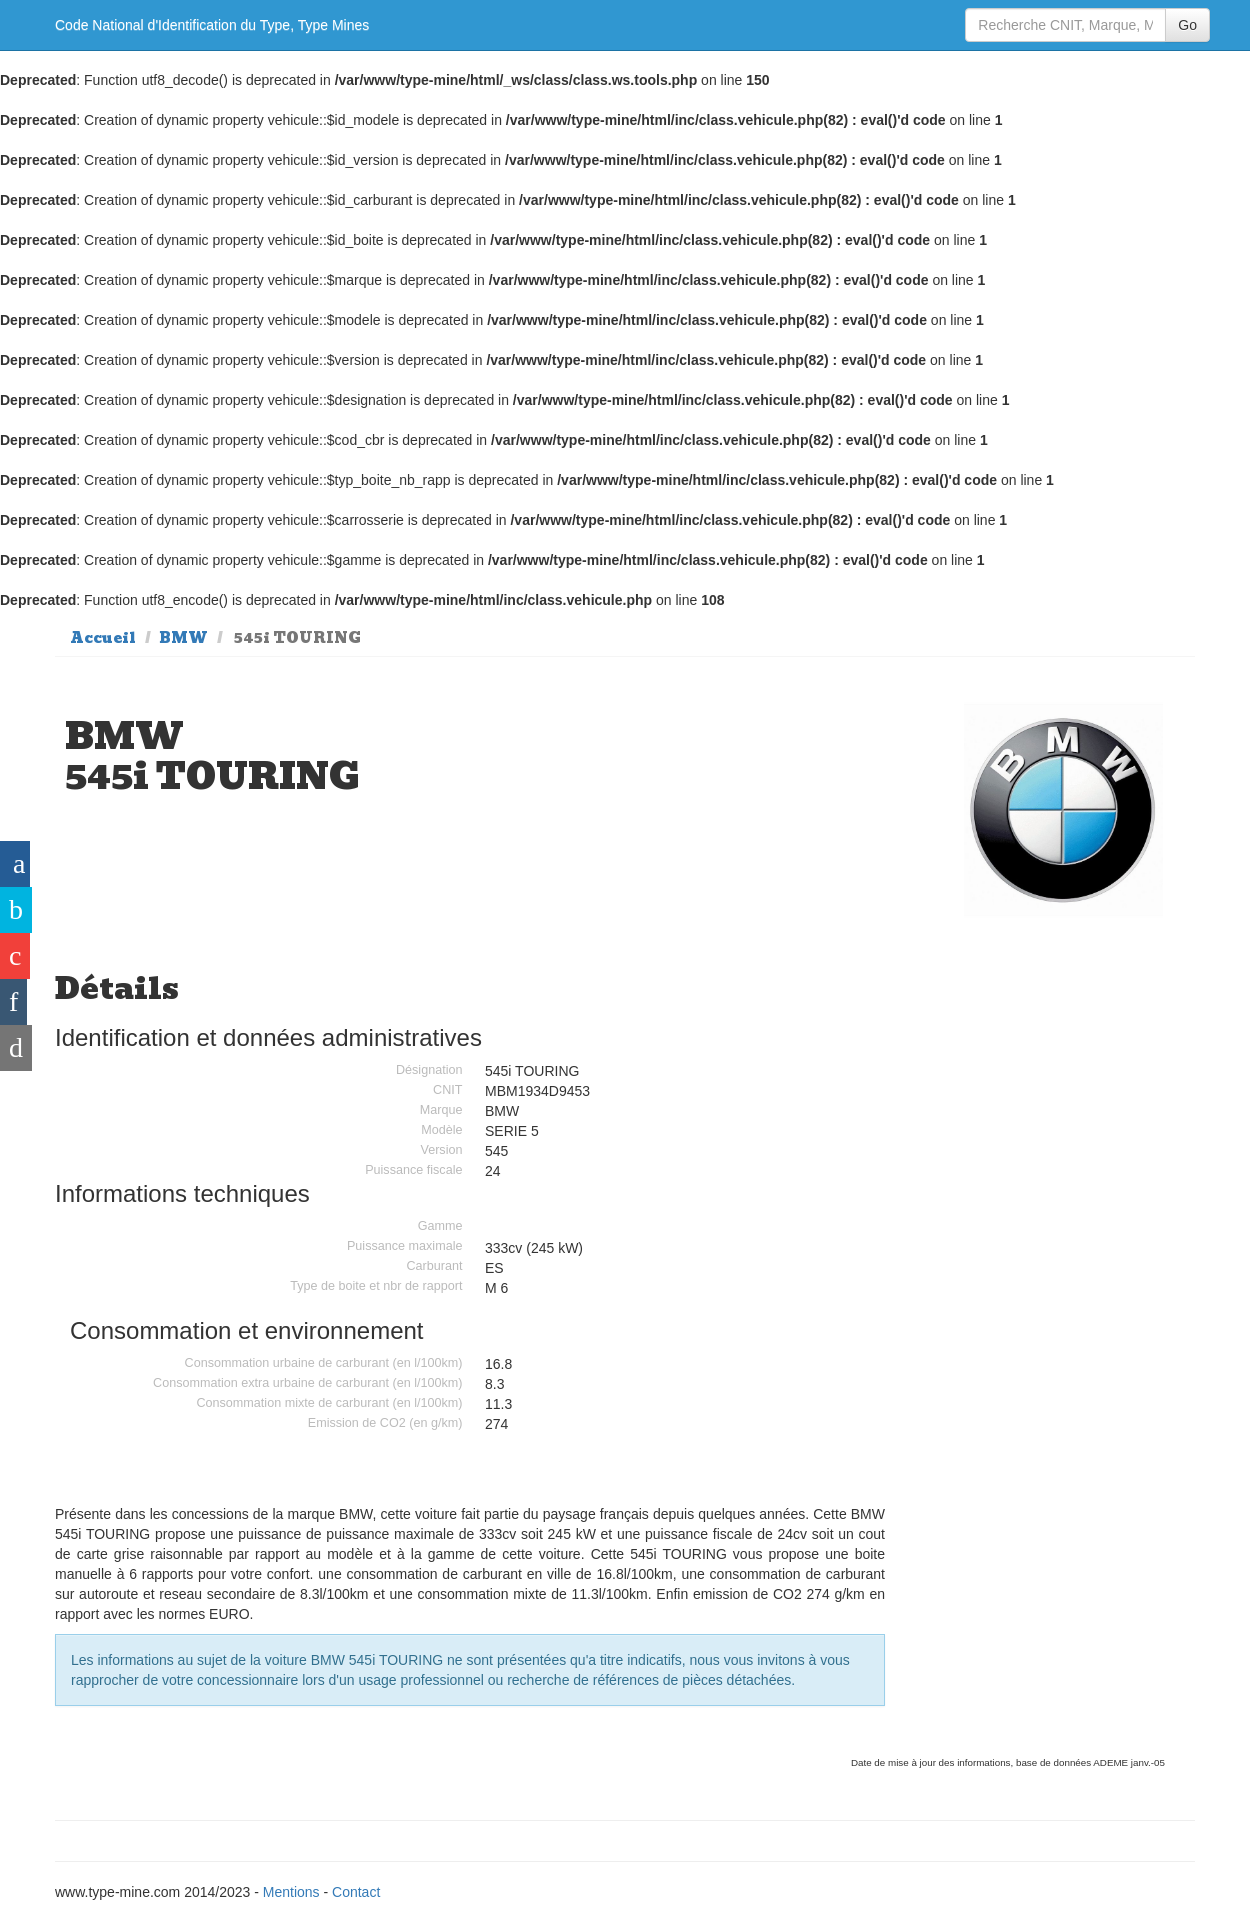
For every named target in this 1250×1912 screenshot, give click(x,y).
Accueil (103, 638)
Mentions (291, 1892)
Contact (356, 1892)
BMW (183, 638)
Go (1187, 25)
